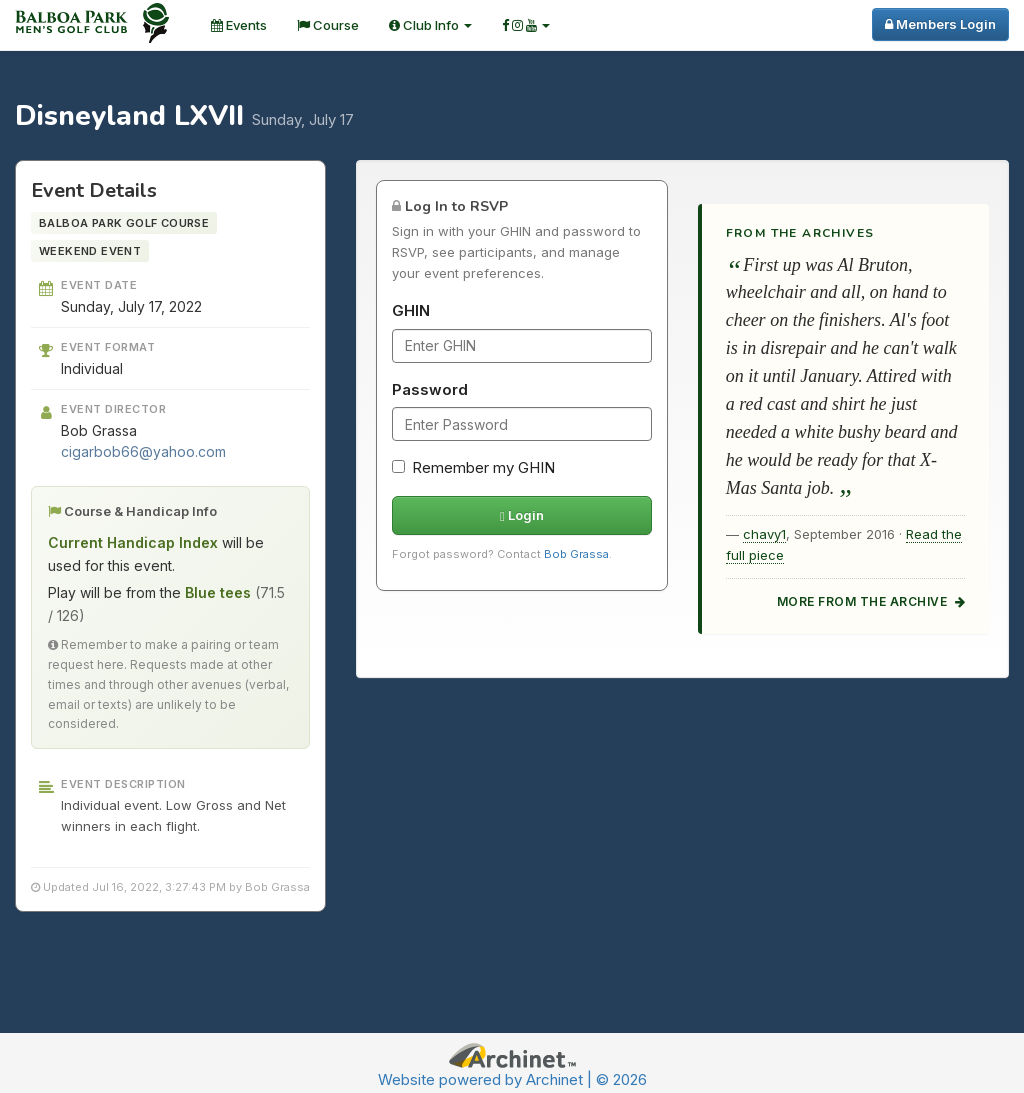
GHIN (411, 310)
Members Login (940, 24)
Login (522, 515)
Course (328, 25)
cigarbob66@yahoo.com (143, 451)
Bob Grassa (576, 554)
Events (239, 25)
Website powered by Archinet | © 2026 (512, 1079)
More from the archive (871, 601)
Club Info (430, 25)
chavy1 (764, 534)
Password (430, 389)
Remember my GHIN (473, 467)
